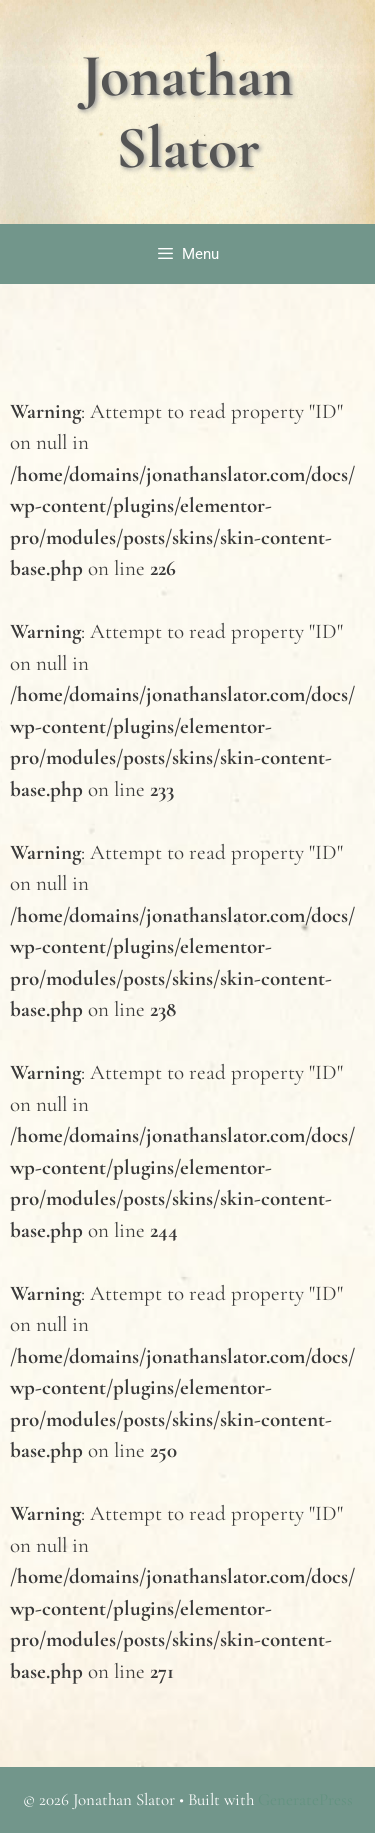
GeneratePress (305, 1799)
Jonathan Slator (187, 112)
